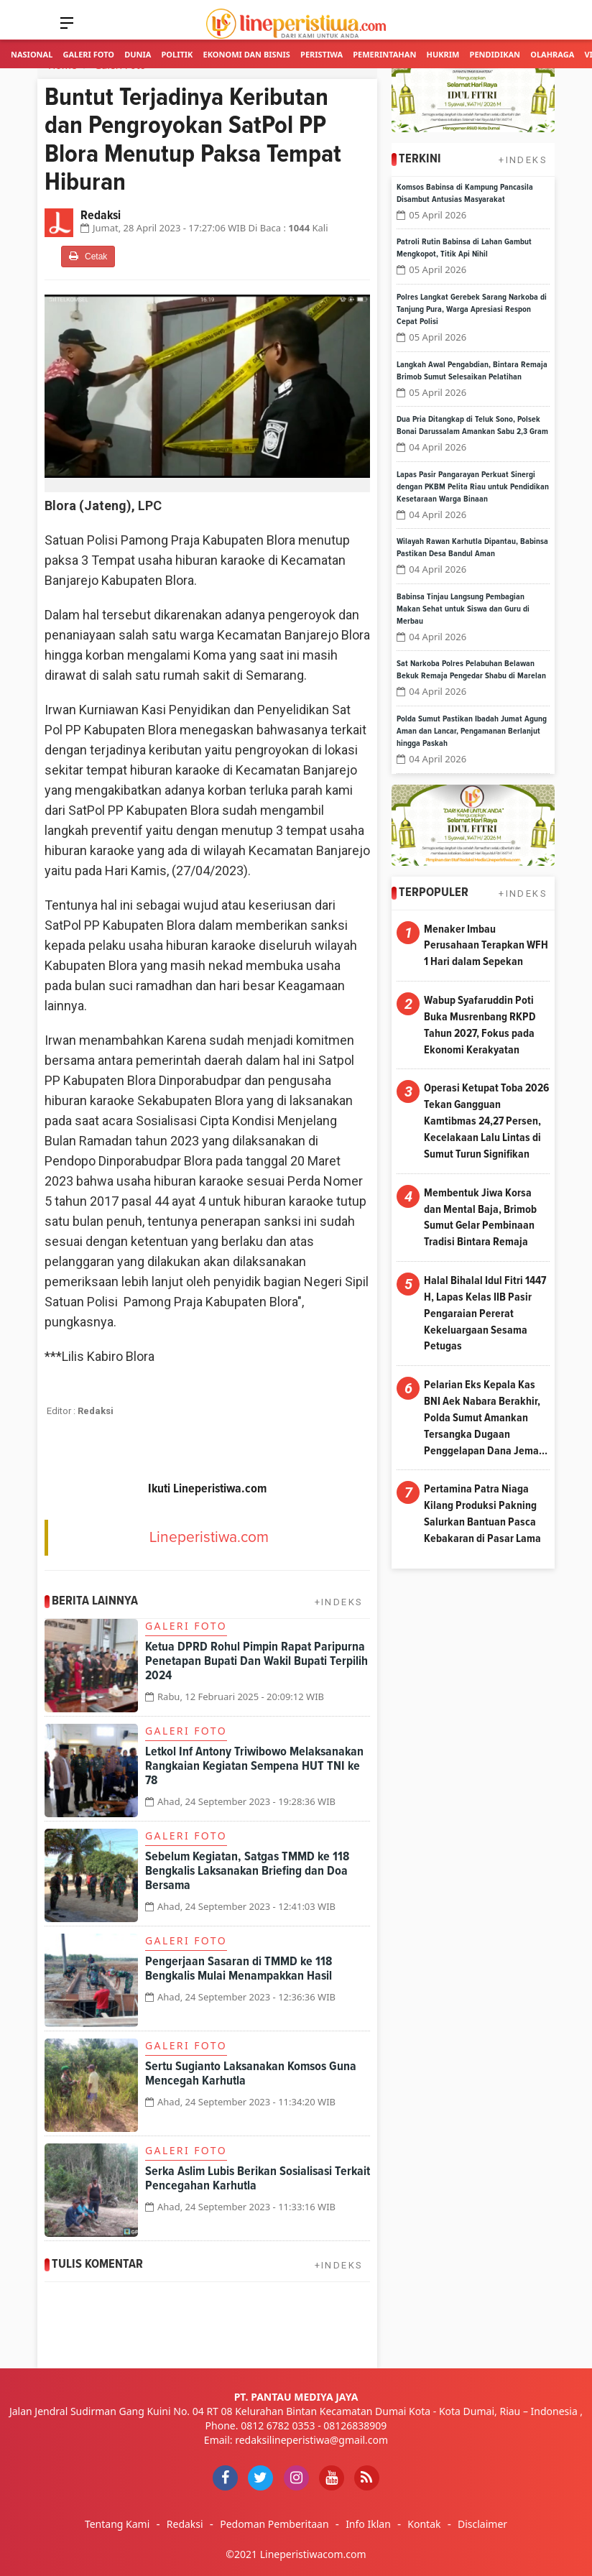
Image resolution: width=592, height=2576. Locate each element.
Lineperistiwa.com (209, 1537)
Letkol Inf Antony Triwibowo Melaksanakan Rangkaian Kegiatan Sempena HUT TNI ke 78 (254, 1766)
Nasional (31, 54)
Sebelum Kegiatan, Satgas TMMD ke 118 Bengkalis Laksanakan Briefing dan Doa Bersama (247, 1871)
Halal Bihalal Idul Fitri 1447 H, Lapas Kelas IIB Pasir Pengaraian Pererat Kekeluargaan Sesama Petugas (485, 1313)
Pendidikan (495, 54)
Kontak (423, 2524)
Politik (177, 54)
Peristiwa (321, 54)
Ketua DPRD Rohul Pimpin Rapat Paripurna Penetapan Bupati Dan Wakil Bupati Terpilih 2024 (256, 1661)
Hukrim (443, 54)
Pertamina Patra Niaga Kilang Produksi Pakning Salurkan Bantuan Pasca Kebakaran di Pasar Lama (482, 1513)
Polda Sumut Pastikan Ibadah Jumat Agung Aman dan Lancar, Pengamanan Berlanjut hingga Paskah (472, 731)
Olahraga (552, 54)
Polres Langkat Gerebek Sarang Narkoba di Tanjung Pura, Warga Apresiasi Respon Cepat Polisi (472, 309)
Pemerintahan (384, 54)
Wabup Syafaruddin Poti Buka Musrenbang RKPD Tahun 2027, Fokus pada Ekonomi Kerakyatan (480, 1025)
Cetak (88, 256)
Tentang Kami (117, 2524)
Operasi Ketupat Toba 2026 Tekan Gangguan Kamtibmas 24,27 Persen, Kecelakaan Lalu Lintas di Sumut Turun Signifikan (486, 1120)
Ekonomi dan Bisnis (246, 54)
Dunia (137, 54)
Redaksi (185, 2524)
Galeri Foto (88, 54)
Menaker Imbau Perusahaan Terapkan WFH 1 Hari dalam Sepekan (486, 945)
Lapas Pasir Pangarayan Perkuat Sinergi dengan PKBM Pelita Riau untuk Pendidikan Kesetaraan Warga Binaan (473, 487)
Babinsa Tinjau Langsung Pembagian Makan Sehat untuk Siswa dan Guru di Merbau (463, 609)
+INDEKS (339, 1602)
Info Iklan (368, 2524)
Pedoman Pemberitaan (274, 2524)
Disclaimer (482, 2524)
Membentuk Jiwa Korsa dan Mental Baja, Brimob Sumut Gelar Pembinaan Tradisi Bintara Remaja (480, 1217)
